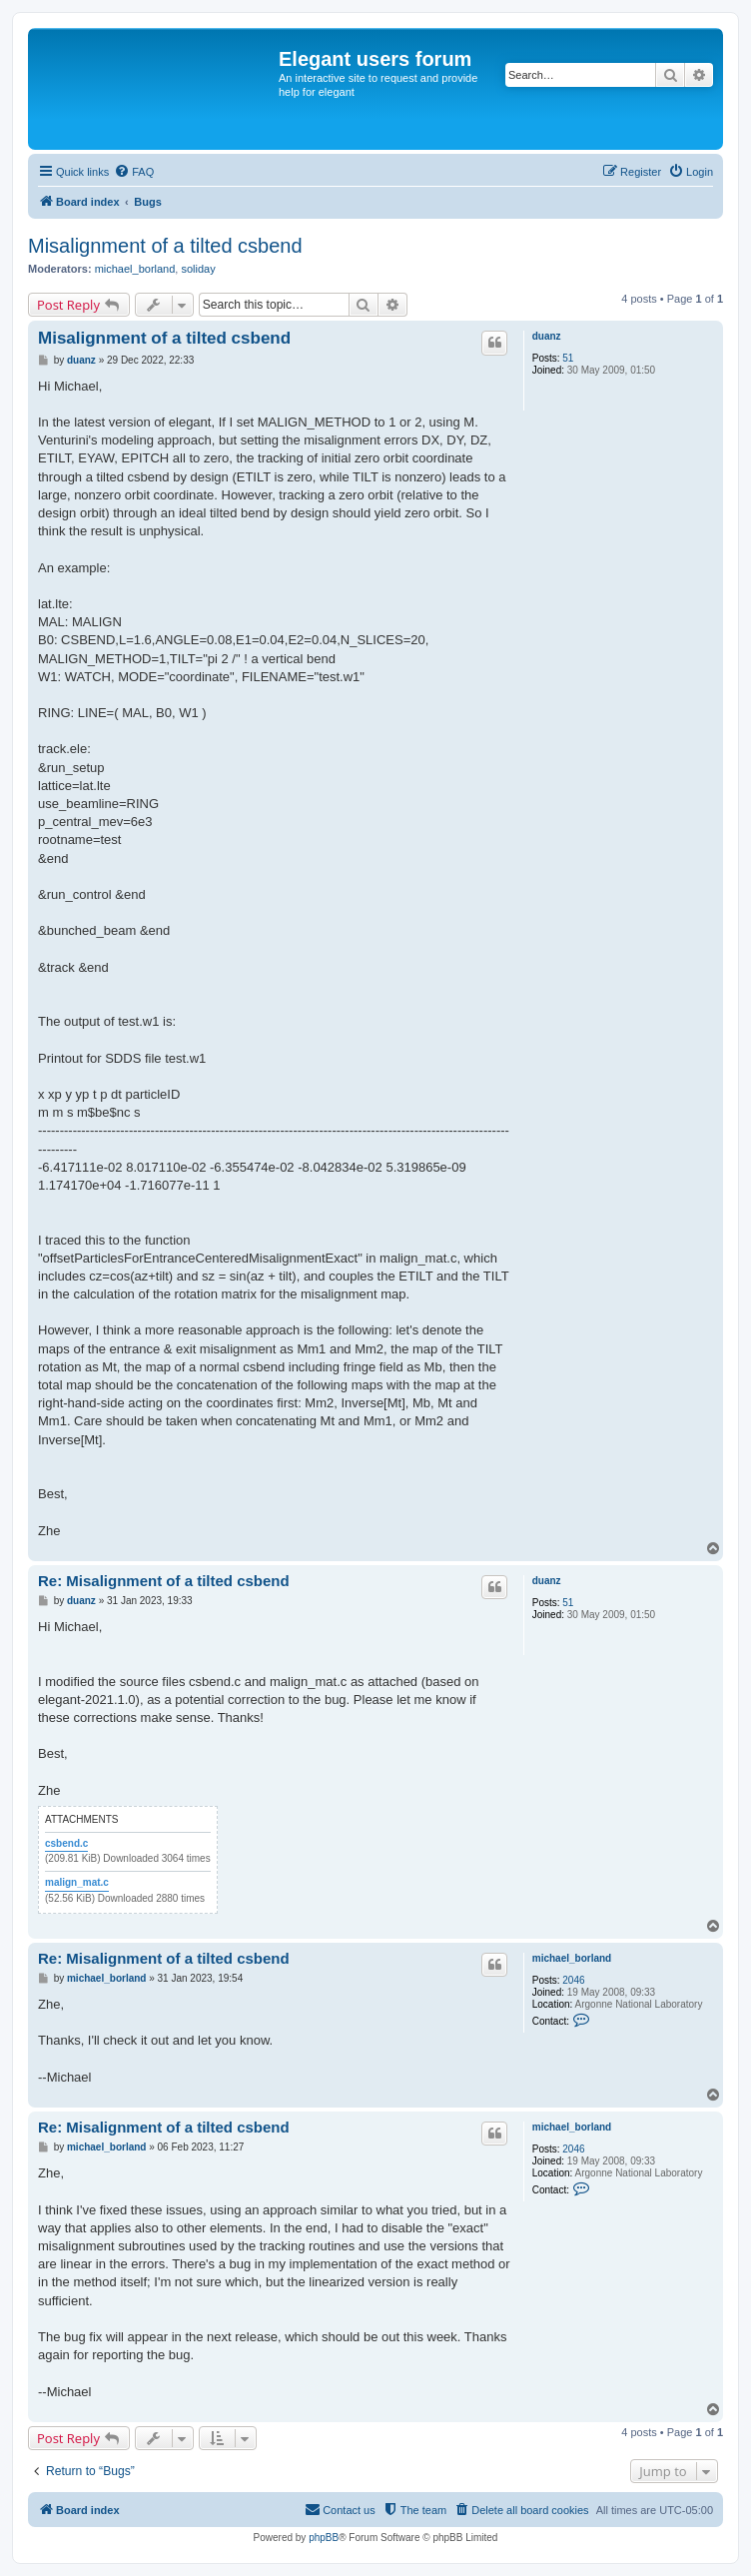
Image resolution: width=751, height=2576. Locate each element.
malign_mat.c (77, 1882)
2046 (573, 1980)
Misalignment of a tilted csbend (165, 246)
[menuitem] (134, 172)
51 (567, 358)
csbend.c (66, 1843)
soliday (198, 269)
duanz (546, 336)
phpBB (324, 2537)
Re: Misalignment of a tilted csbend (164, 1580)
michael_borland (135, 269)
